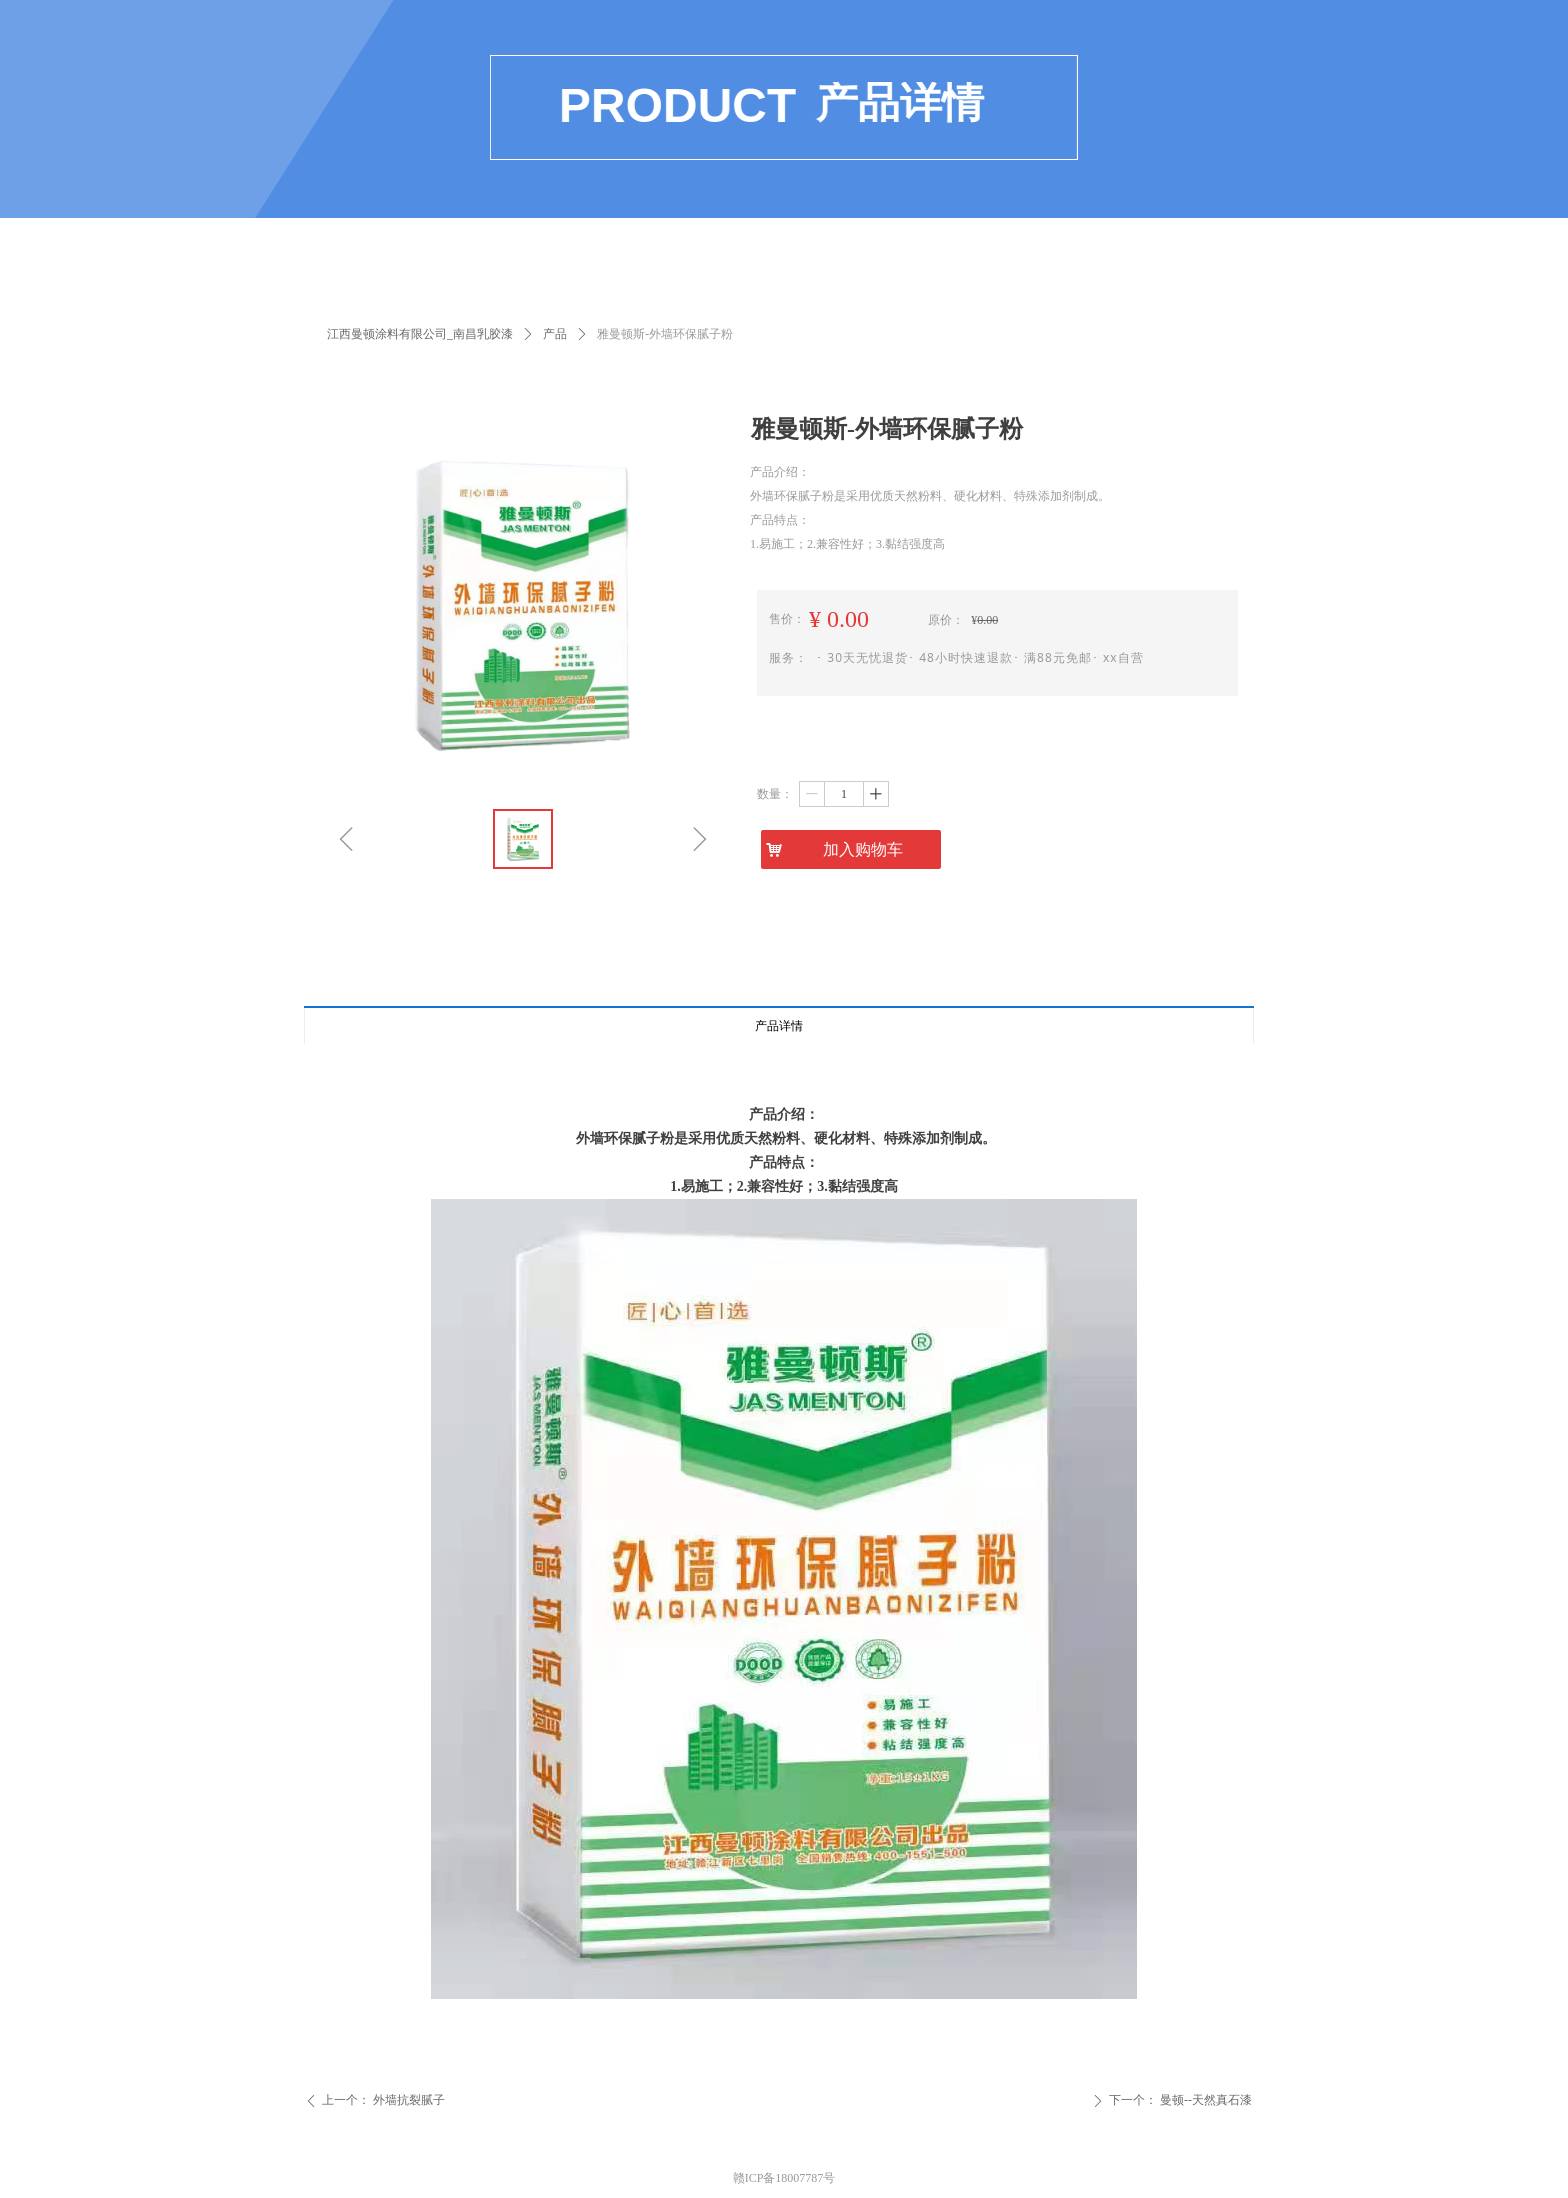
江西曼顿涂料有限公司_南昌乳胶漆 (420, 334)
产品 (555, 334)
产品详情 (779, 1026)
